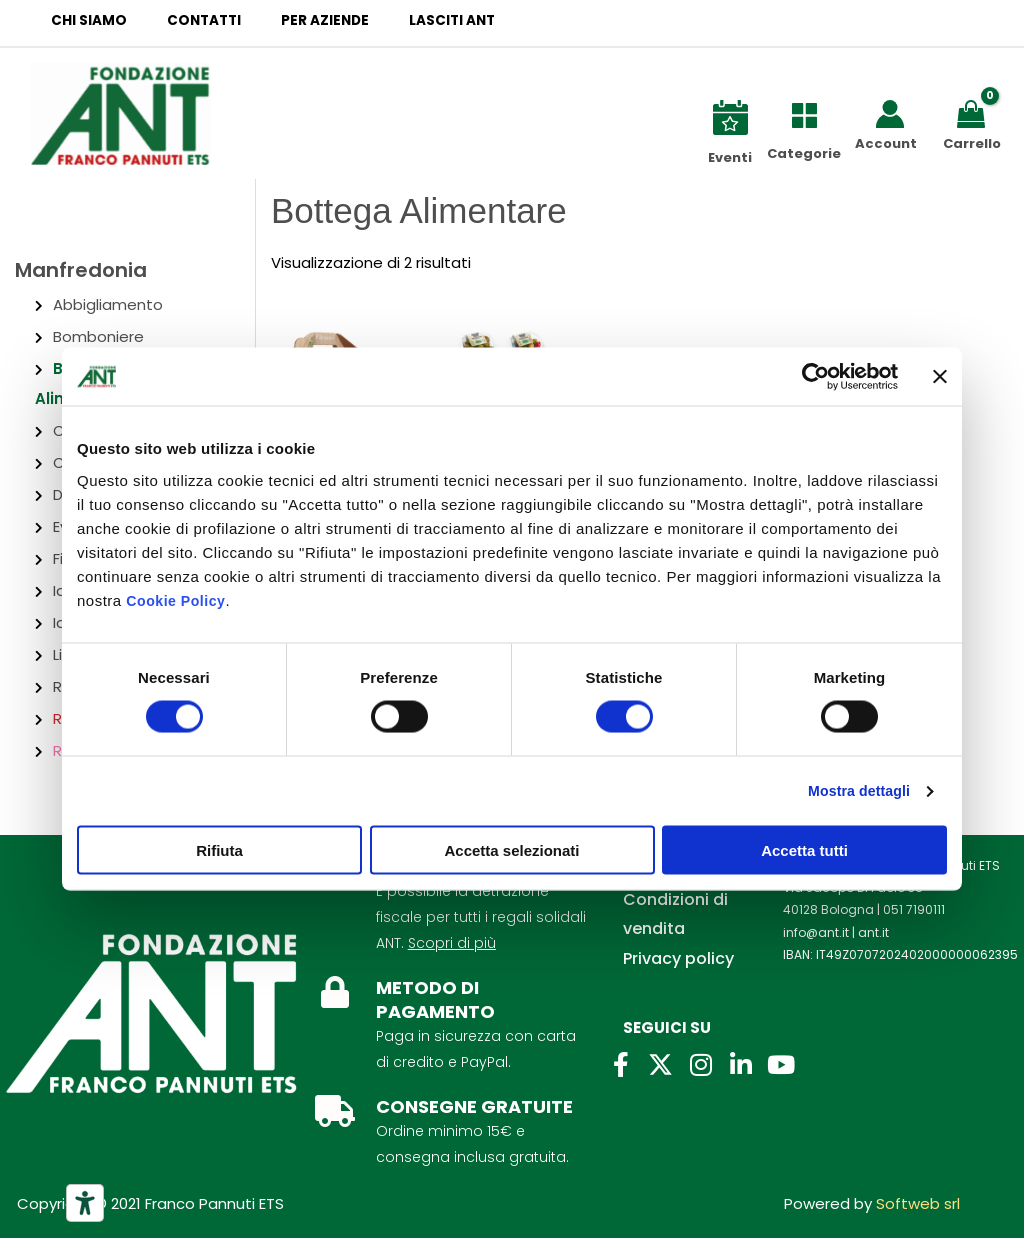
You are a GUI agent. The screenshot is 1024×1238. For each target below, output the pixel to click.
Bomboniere (98, 336)
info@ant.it (816, 932)
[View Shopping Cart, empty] (974, 112)
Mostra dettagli (854, 791)
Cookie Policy (178, 600)
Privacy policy (678, 958)
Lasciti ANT (406, 20)
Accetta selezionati (511, 850)
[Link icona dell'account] (890, 114)
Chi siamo (82, 20)
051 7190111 (914, 909)
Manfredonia (81, 270)
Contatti (184, 20)
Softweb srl (918, 1203)
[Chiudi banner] (940, 377)
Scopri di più (452, 943)
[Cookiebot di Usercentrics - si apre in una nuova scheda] (810, 377)
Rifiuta (219, 850)
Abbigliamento (108, 304)
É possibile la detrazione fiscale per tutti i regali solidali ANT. (481, 917)
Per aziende (292, 20)
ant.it (873, 932)
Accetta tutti (804, 850)
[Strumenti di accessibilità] (85, 1203)
